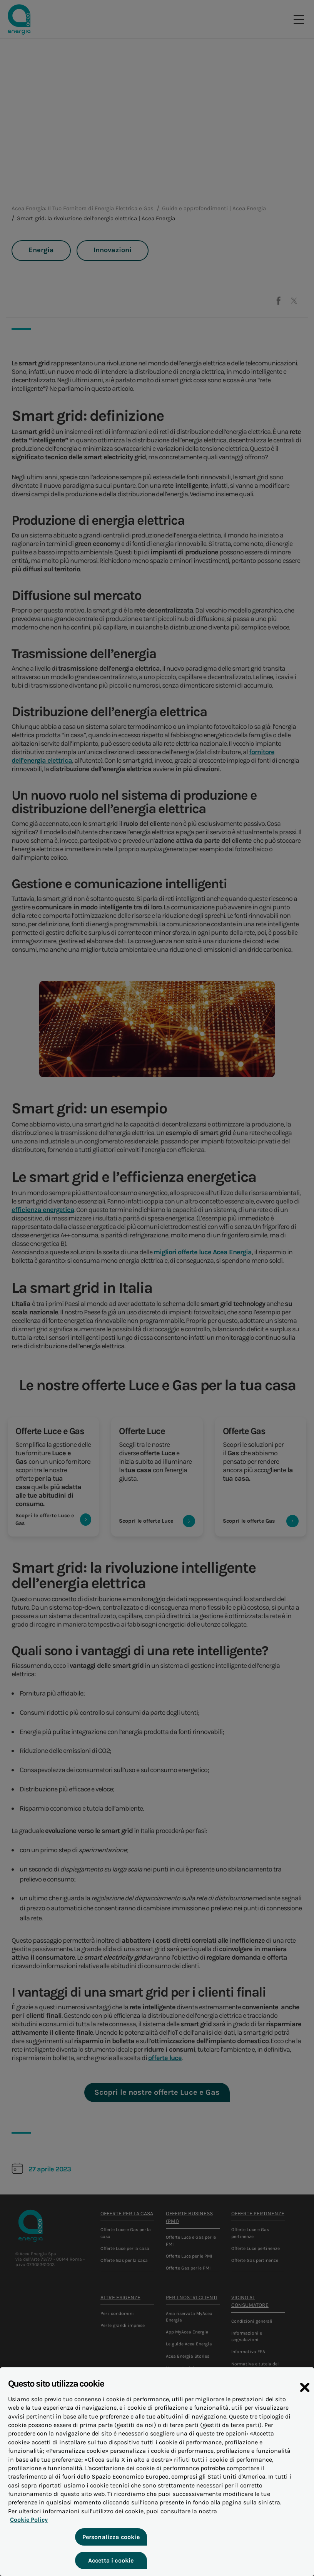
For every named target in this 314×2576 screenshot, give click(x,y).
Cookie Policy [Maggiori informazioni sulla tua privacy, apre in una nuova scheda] (27, 2534)
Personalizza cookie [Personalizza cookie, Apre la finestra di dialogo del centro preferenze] (110, 2550)
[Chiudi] (304, 2402)
